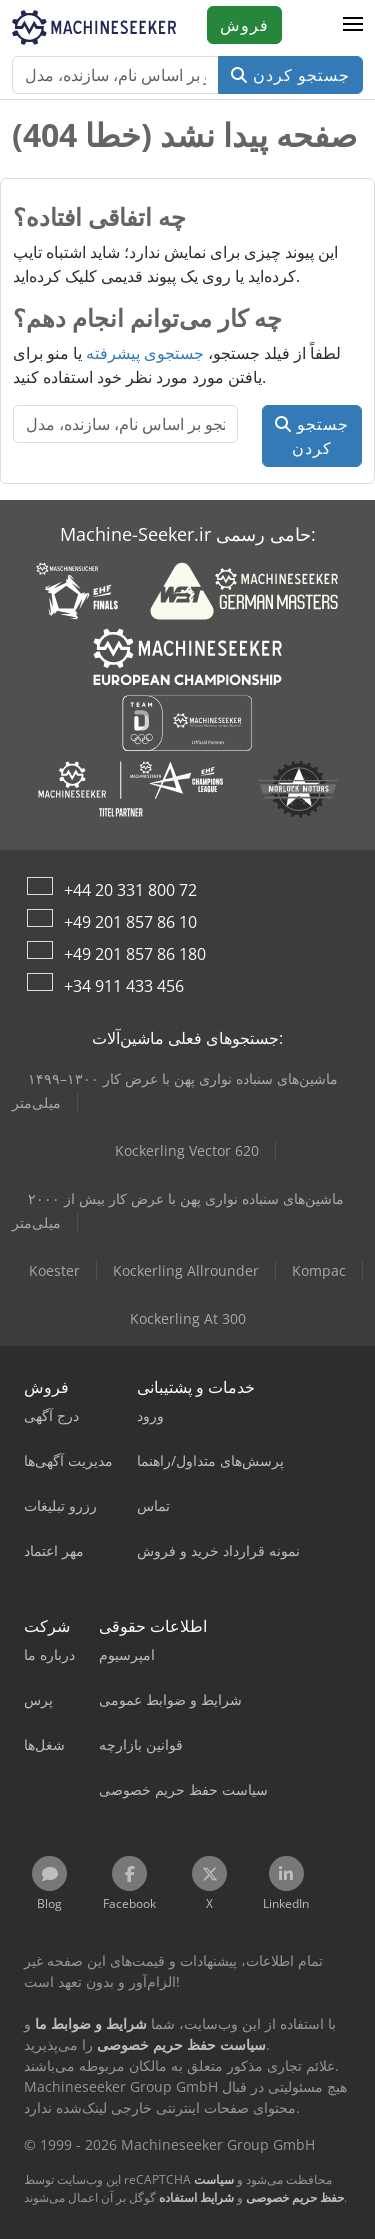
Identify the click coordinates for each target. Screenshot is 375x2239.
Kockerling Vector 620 (187, 1150)
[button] (353, 25)
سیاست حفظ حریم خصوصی (269, 2188)
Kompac (319, 1270)
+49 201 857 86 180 (135, 954)
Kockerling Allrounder (186, 1270)
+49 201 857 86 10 (130, 922)
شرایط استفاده (196, 2197)
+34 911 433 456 (124, 986)
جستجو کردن (290, 75)
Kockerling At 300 (188, 1318)
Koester (54, 1270)
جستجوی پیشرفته (145, 353)
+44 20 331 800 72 (130, 890)
